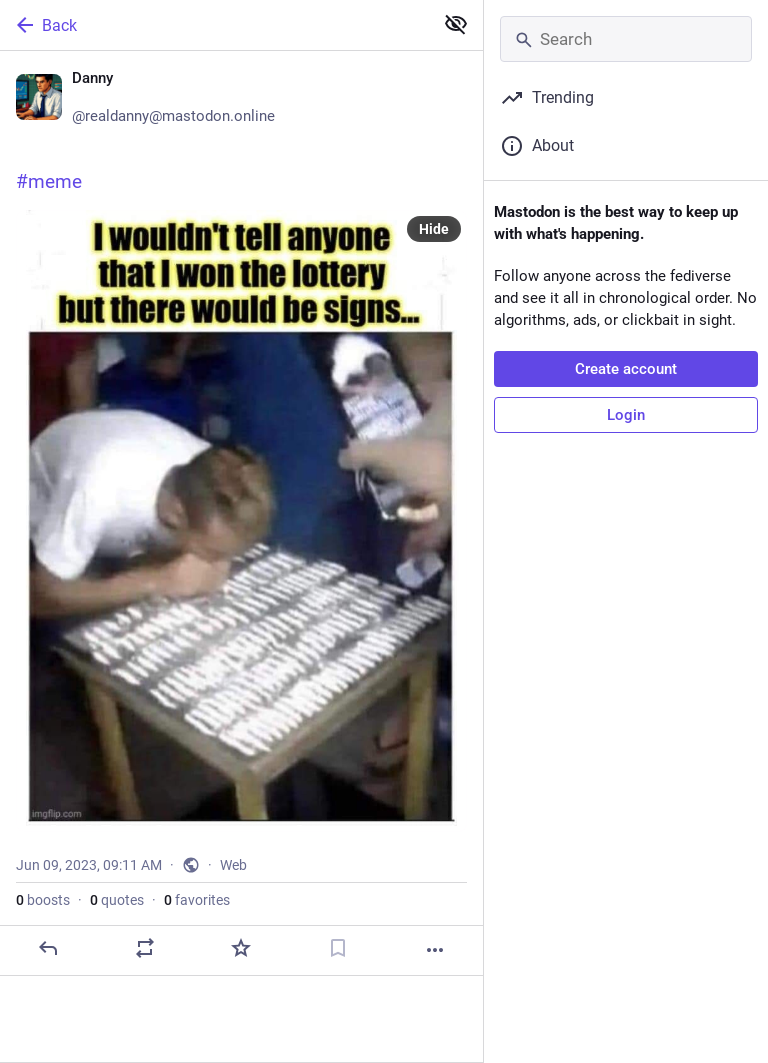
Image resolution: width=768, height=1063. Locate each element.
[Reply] (48, 948)
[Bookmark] (338, 948)
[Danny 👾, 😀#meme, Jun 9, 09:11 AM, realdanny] (241, 513)
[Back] (214, 25)
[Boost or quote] (145, 948)
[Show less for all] (456, 24)
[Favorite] (241, 948)
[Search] (626, 39)
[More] (435, 950)
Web (233, 865)
